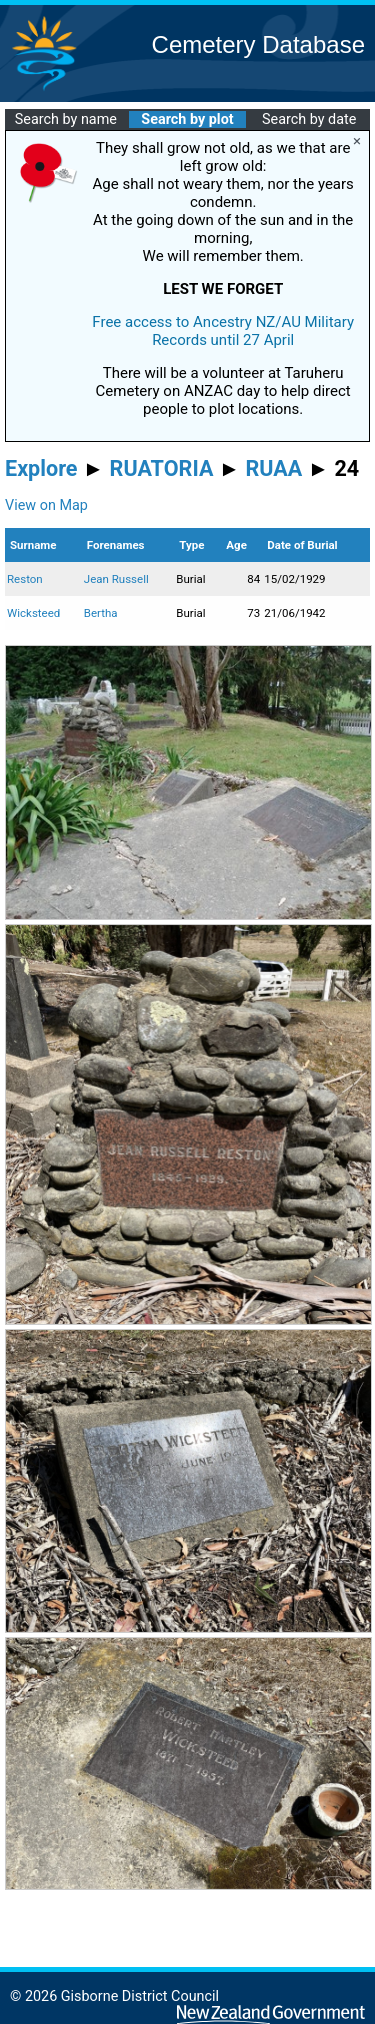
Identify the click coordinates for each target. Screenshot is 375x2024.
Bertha (101, 613)
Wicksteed (33, 613)
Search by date (309, 119)
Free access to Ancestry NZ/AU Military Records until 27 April (223, 331)
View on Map (46, 505)
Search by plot (187, 119)
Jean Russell (116, 579)
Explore (41, 468)
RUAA (273, 468)
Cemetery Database (258, 44)
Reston (25, 579)
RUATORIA (162, 468)
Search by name (66, 119)
